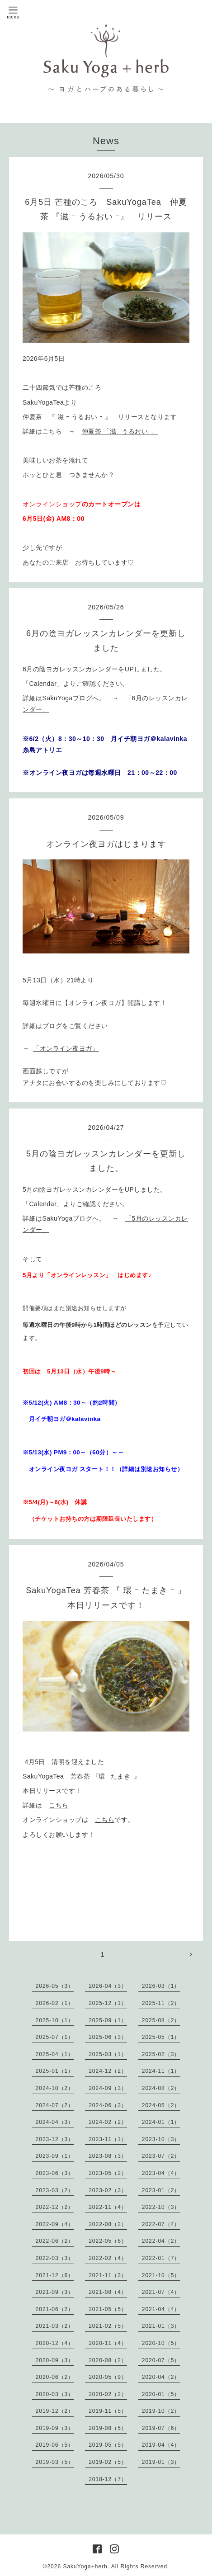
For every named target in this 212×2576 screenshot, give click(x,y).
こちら (59, 1805)
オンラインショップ (52, 504)
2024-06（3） (108, 2105)
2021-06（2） (55, 2309)
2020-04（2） (161, 2377)
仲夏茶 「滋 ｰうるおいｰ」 (120, 431)
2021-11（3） (108, 2275)
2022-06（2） (55, 2241)
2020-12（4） (55, 2343)
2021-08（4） (108, 2292)
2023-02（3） (108, 2190)
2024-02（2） (108, 2122)
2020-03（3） (55, 2394)
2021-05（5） (108, 2309)
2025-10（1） (55, 2020)
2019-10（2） (161, 2411)
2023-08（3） (108, 2156)
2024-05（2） (161, 2105)
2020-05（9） (108, 2377)
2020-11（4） (108, 2343)
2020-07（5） (161, 2360)
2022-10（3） (161, 2207)
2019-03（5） (55, 2462)
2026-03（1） (161, 1986)
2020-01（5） (161, 2394)
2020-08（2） (108, 2360)
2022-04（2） (161, 2241)
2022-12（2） (55, 2207)
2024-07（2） (55, 2105)
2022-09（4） (55, 2224)
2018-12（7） (108, 2479)
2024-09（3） (108, 2088)
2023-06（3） (55, 2173)
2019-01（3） (161, 2462)
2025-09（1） (108, 2020)
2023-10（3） (161, 2139)
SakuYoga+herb (85, 2566)
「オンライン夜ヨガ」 (66, 1048)
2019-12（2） (55, 2411)
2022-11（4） (108, 2207)
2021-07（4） (161, 2292)
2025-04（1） (55, 2054)
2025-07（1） (55, 2037)
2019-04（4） (161, 2445)
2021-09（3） (55, 2292)
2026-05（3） (55, 1986)
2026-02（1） (55, 2003)
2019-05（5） (108, 2445)
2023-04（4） (161, 2173)
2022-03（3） (55, 2258)
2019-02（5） (108, 2462)
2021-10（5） (161, 2275)
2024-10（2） (55, 2088)
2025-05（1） (161, 2037)
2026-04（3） (108, 1986)
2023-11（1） (108, 2139)
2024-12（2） (108, 2071)
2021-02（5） (108, 2326)
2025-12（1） (108, 2003)
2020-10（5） (161, 2343)
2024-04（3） (55, 2122)
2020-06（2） (55, 2377)
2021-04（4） (161, 2309)
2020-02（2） (108, 2394)
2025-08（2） (161, 2020)
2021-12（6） (55, 2275)
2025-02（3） (161, 2054)
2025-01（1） (55, 2071)
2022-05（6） (108, 2241)
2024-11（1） (161, 2071)
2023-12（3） (55, 2139)
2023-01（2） (161, 2190)
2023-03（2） (55, 2190)
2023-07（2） (161, 2156)
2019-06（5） (55, 2445)
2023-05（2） (108, 2173)
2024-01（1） (161, 2122)
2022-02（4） (108, 2258)
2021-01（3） (161, 2326)
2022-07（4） (161, 2224)
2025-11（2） (161, 2003)
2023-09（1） (55, 2156)
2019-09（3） (55, 2428)
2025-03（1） (108, 2054)
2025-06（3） (108, 2037)
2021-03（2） (55, 2326)
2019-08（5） (108, 2428)
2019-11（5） (108, 2411)
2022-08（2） (108, 2224)
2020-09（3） (55, 2360)
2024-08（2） (161, 2088)
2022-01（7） (161, 2258)
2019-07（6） (161, 2428)
